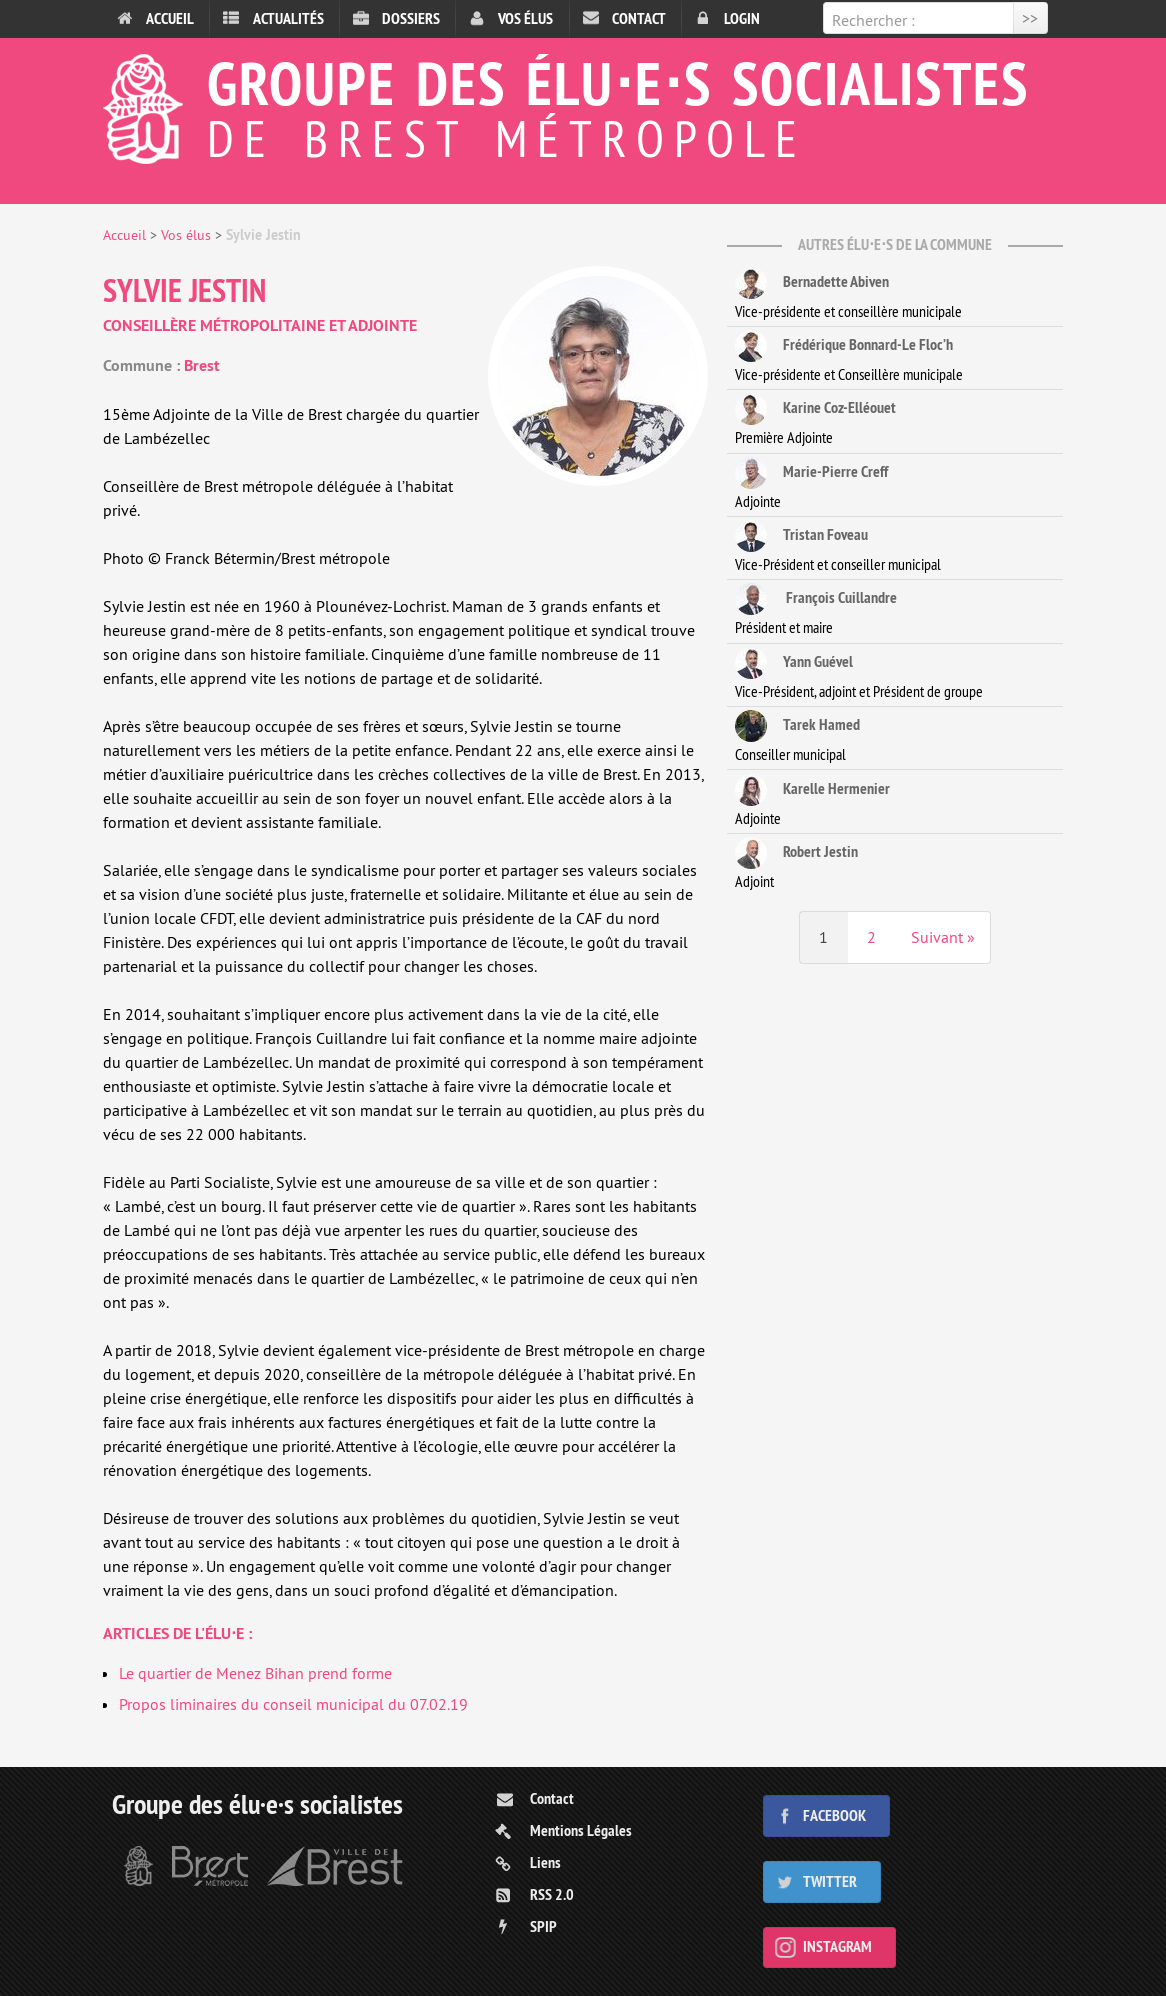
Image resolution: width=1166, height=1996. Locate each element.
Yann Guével (794, 663)
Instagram (837, 1946)
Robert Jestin (796, 853)
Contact (639, 18)
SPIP (543, 1926)
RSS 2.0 (552, 1894)
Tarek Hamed (797, 726)
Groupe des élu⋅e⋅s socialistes (583, 104)
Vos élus (525, 18)
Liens (545, 1862)
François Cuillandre (816, 599)
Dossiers (411, 18)
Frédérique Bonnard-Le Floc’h (844, 346)
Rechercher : (873, 20)
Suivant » (943, 937)
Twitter (830, 1881)
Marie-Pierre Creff (811, 473)
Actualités (288, 18)
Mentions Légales (581, 1830)
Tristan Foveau (801, 536)
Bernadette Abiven (812, 283)
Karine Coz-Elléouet (815, 409)
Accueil (170, 18)
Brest (202, 365)
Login (742, 18)
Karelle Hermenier (812, 790)
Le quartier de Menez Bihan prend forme (255, 1673)
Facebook (834, 1815)
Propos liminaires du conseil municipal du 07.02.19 (293, 1704)
